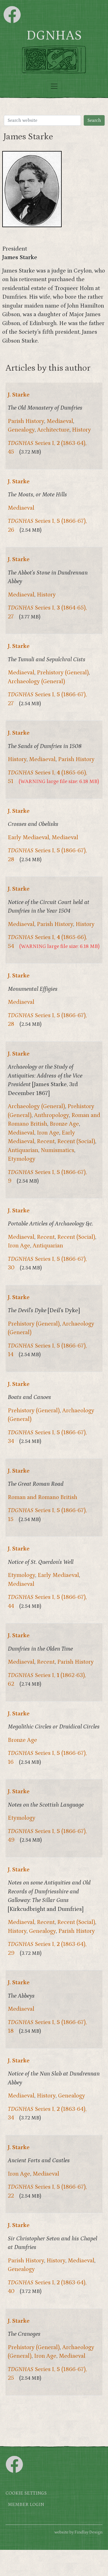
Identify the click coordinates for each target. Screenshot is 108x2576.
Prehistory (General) (63, 672)
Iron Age (48, 1133)
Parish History (26, 421)
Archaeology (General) (36, 681)
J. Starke (19, 395)
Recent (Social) (76, 1141)
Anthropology (51, 1115)
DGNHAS (54, 35)
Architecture (53, 430)
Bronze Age (64, 1124)
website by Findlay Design (78, 2532)
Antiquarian (23, 1150)
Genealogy (21, 430)
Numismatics (57, 1150)
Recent (46, 1141)
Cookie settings (26, 2493)
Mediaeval (60, 421)
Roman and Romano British (42, 1497)
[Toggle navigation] (54, 86)
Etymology (21, 1159)
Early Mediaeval (28, 837)
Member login (26, 2504)
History (81, 430)
